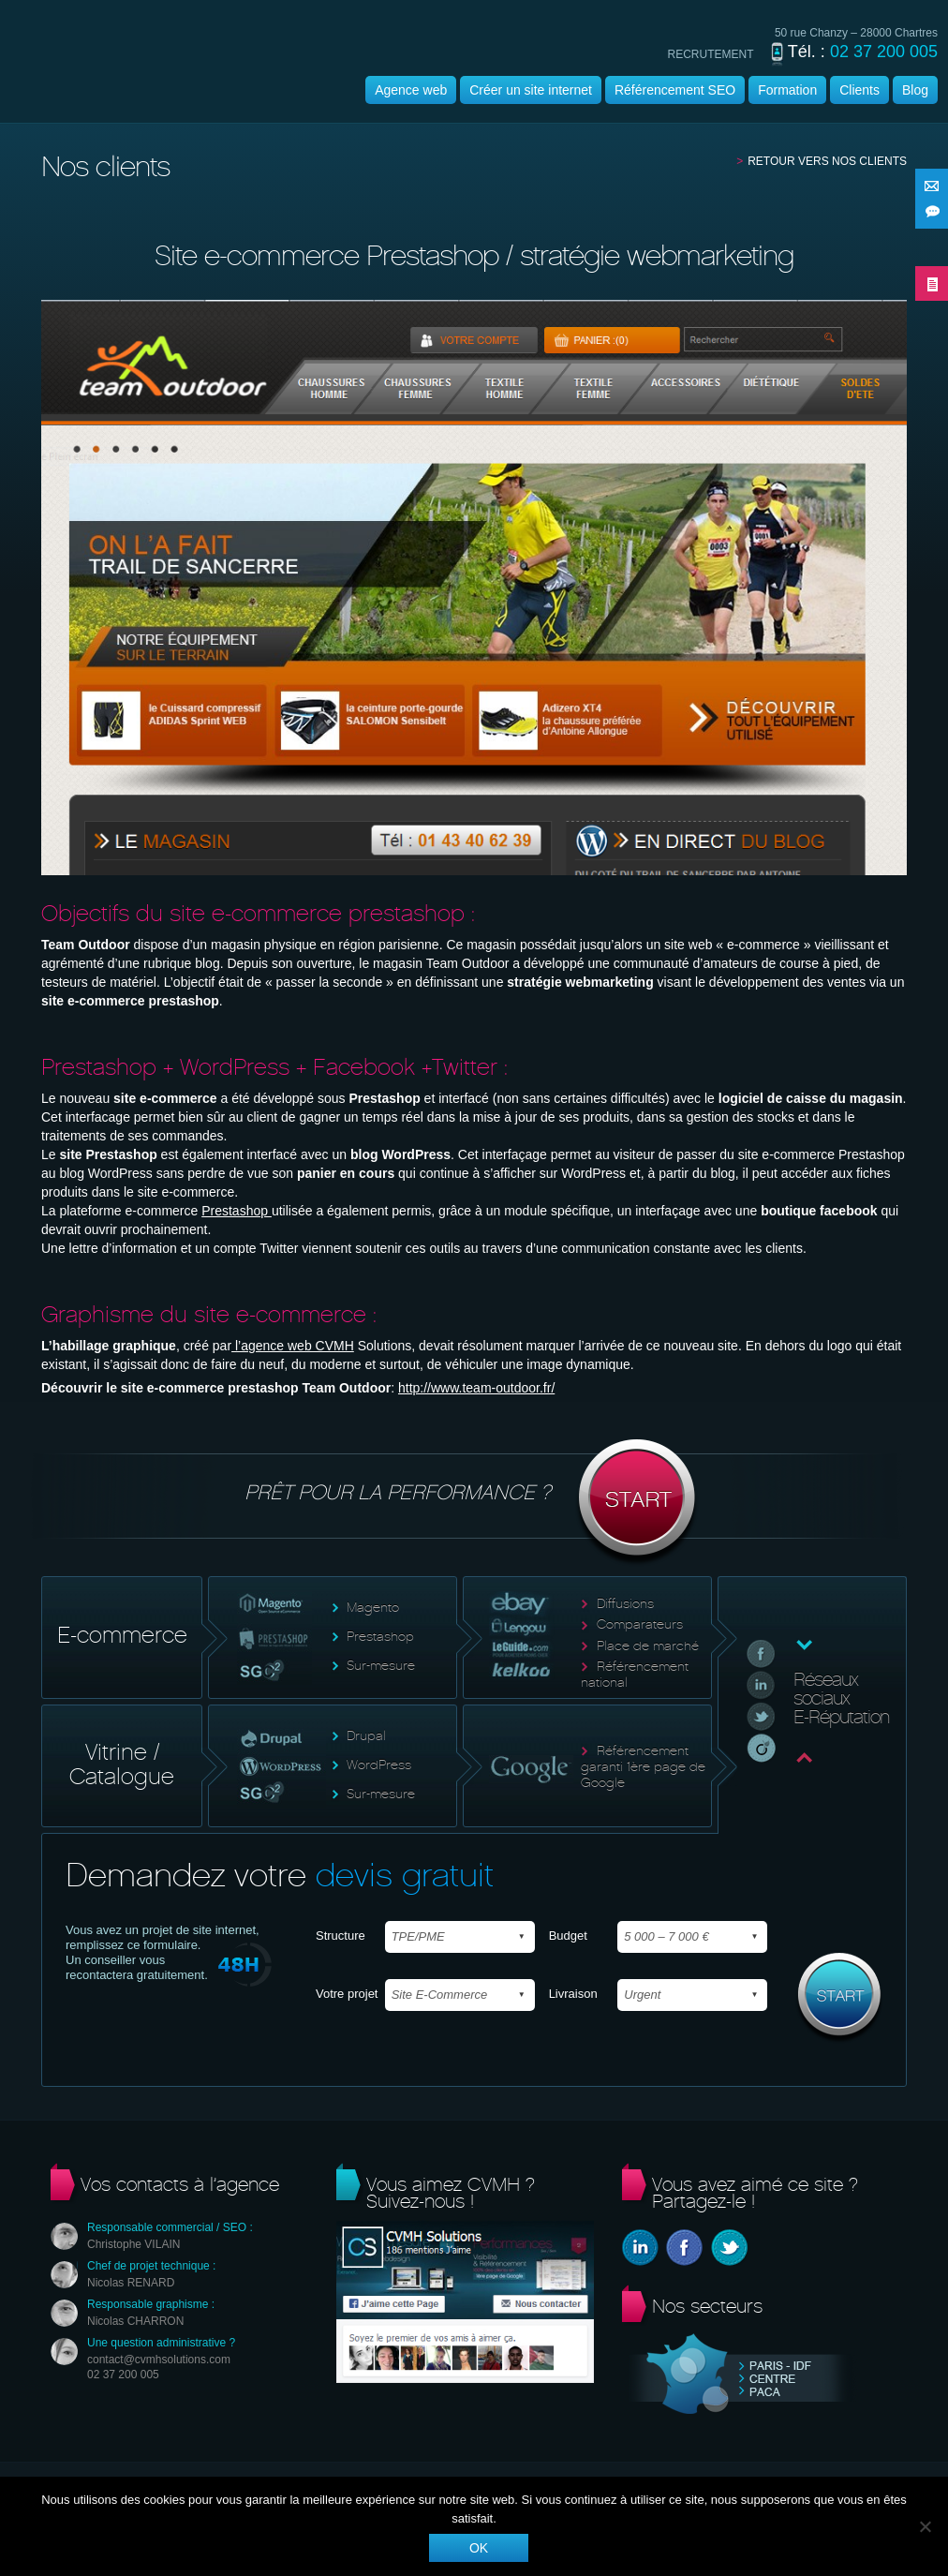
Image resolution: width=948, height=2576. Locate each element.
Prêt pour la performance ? (474, 1503)
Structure (340, 1935)
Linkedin (640, 2247)
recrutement (711, 54)
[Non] (924, 2526)
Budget (568, 1935)
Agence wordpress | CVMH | (156, 78)
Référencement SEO (675, 89)
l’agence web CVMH (292, 1345)
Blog (915, 89)
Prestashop (236, 1210)
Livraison (573, 1994)
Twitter (729, 2247)
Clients (859, 89)
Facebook (684, 2247)
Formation (787, 89)
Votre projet (347, 1994)
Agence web (411, 89)
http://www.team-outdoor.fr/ (476, 1387)
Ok (478, 2547)
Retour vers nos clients (827, 161)
